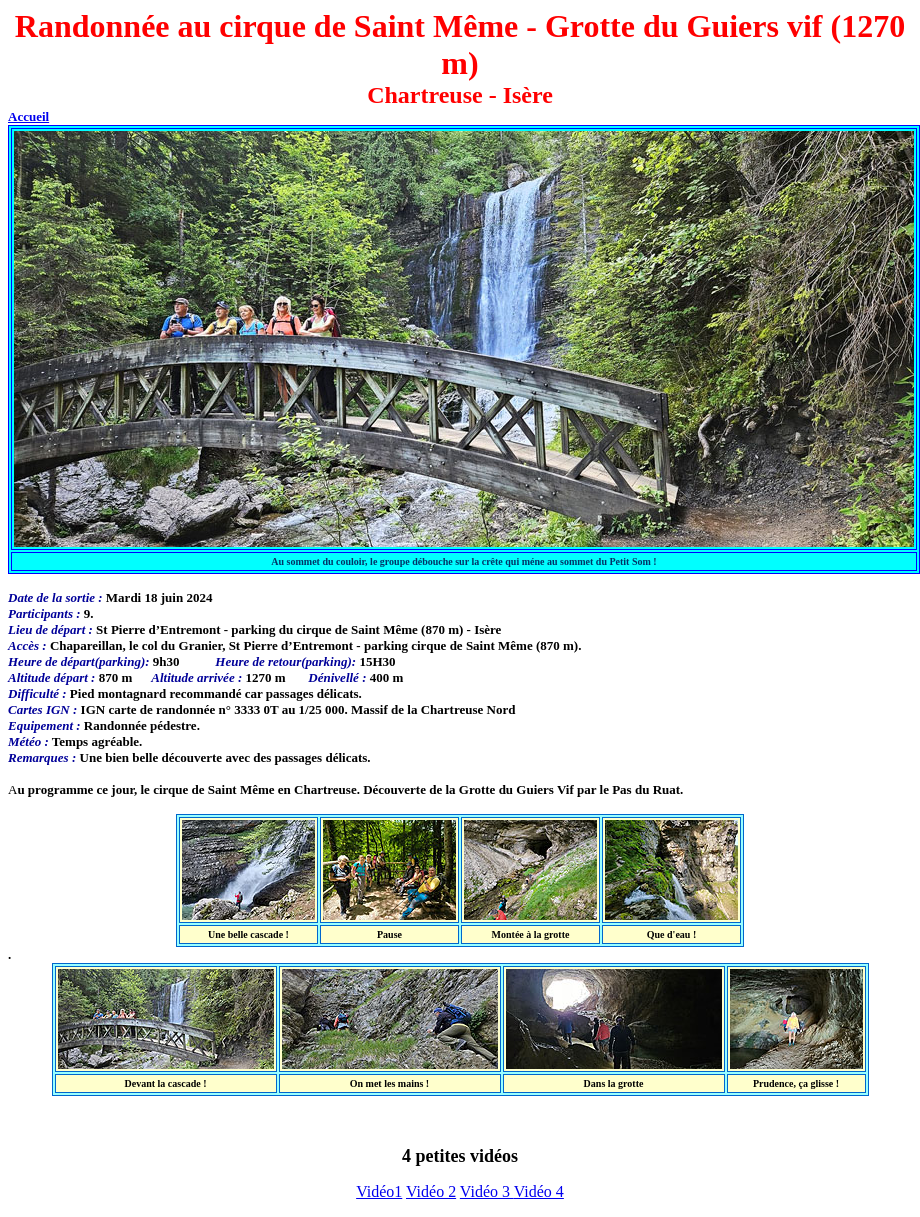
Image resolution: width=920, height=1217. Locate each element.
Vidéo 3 (487, 1191)
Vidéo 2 (431, 1191)
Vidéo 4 (539, 1191)
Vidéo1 (379, 1191)
